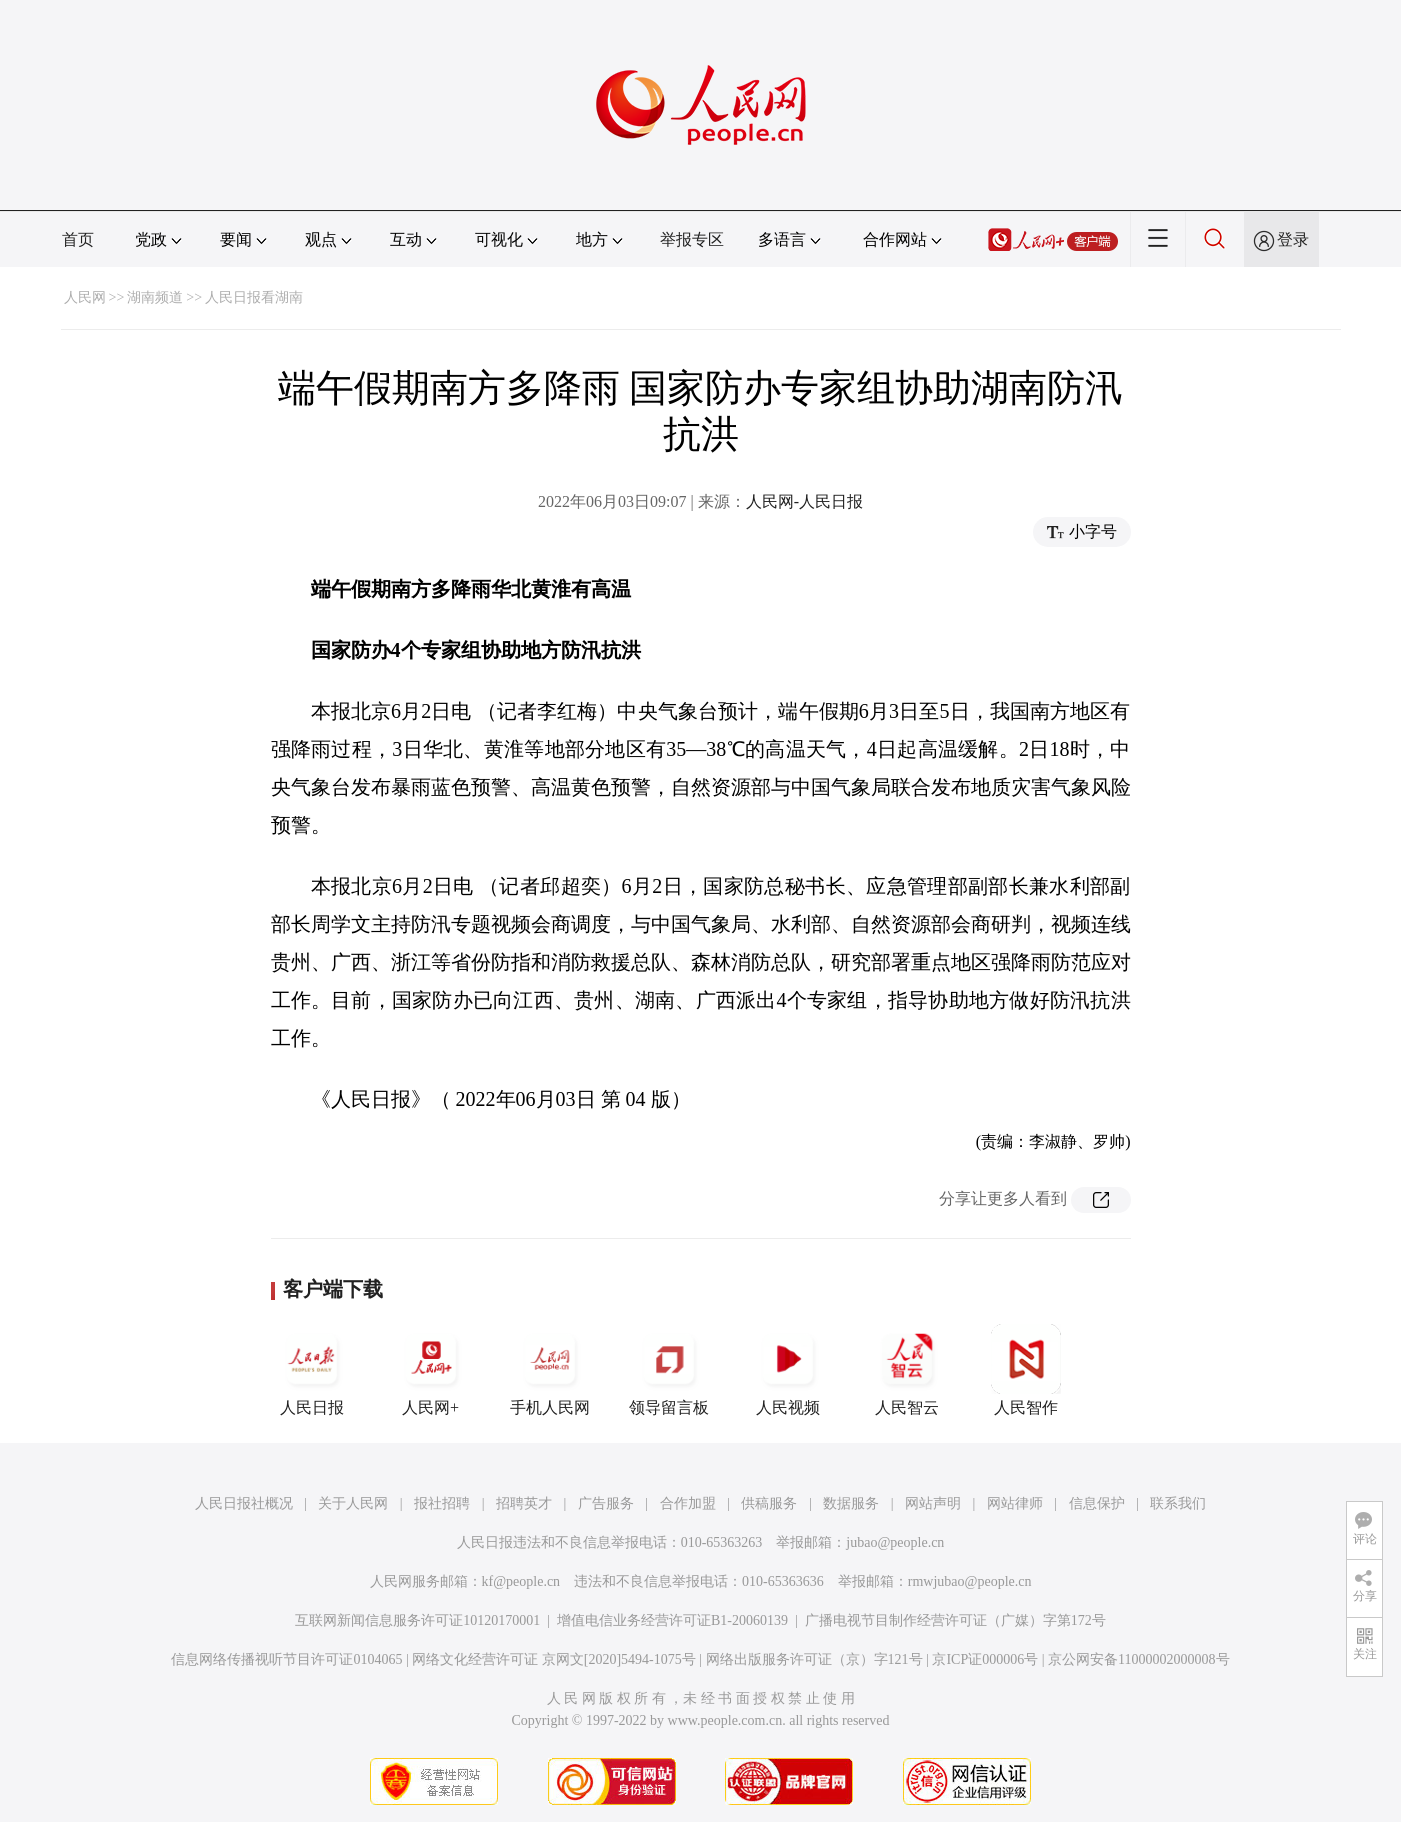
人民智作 (1026, 1370)
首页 (78, 239)
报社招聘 (442, 1503)
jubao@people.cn (895, 1542)
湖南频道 (155, 297)
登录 (1293, 239)
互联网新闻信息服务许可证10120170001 (417, 1620)
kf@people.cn (521, 1581)
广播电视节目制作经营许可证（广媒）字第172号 (955, 1620)
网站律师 (1015, 1503)
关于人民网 (353, 1503)
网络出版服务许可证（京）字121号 (814, 1659)
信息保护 (1097, 1503)
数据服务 (851, 1503)
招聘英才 (524, 1503)
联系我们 (1178, 1503)
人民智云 (907, 1370)
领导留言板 (669, 1370)
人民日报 (312, 1370)
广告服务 (606, 1503)
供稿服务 (769, 1503)
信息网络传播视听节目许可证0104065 (286, 1659)
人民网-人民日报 (804, 501)
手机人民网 (550, 1370)
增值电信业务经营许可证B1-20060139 (672, 1620)
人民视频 (788, 1370)
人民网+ (431, 1370)
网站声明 (933, 1503)
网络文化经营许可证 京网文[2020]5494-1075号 (554, 1659)
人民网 (85, 297)
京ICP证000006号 (985, 1659)
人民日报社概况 (244, 1503)
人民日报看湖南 (254, 297)
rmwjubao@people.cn (970, 1581)
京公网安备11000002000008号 (1138, 1659)
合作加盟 (688, 1503)
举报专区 (692, 239)
